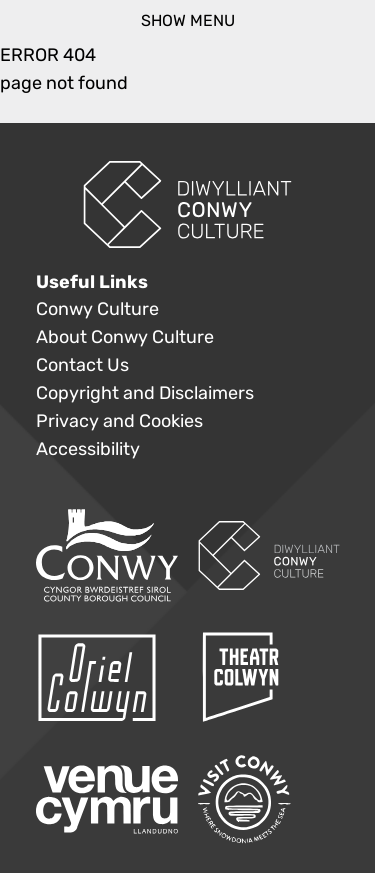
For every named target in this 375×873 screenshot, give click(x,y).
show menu (188, 20)
